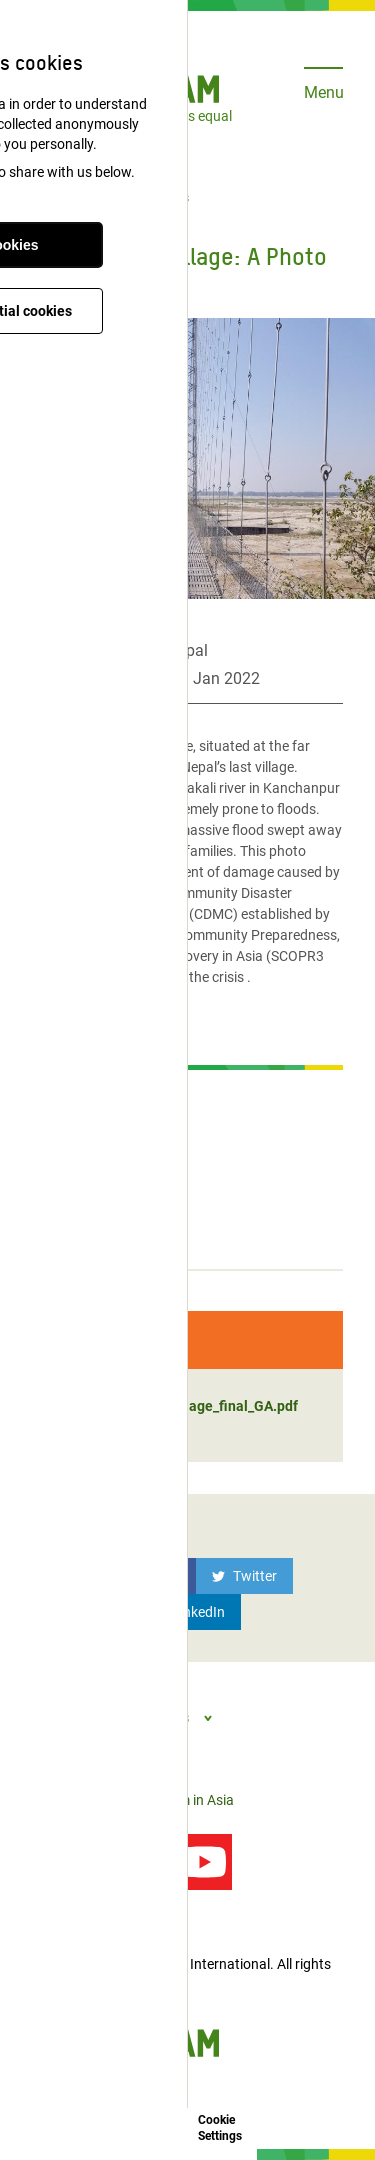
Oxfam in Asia (191, 1800)
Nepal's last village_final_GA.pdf (175, 1405)
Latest (82, 198)
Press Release (81, 1095)
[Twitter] (244, 1576)
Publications (155, 198)
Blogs (54, 1203)
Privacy (115, 1800)
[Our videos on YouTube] (204, 1862)
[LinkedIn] (188, 1612)
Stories (59, 1239)
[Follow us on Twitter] (132, 1862)
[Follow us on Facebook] (60, 1862)
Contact (57, 1800)
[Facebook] (139, 1576)
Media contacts (85, 1131)
